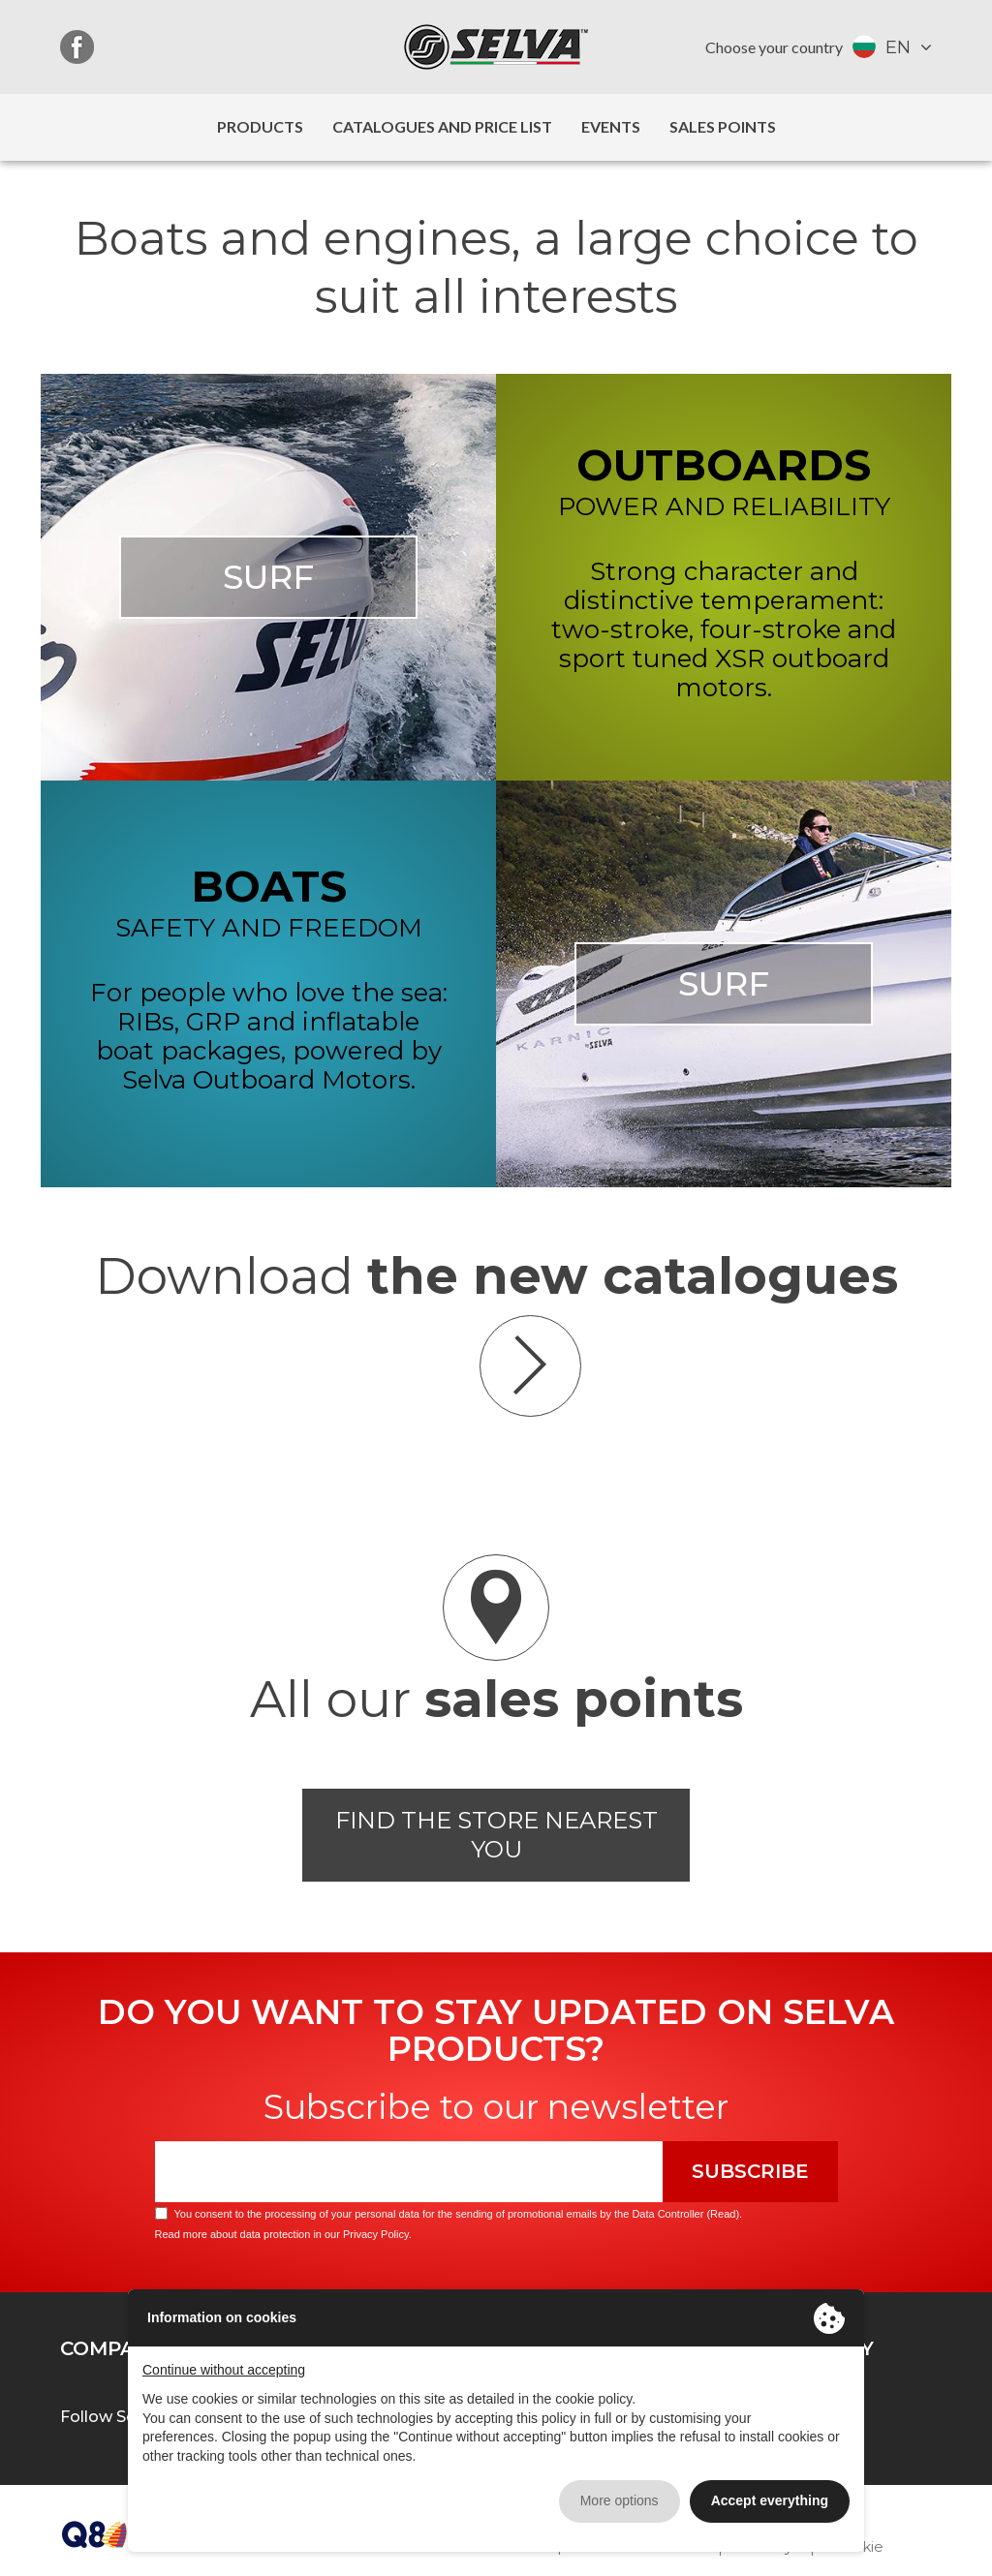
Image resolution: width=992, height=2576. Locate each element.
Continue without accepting (223, 2369)
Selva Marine (496, 47)
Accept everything (769, 2500)
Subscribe (750, 2171)
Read (722, 2214)
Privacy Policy (376, 2234)
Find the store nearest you (496, 1834)
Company (111, 2348)
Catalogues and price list (442, 126)
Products (260, 126)
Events (610, 126)
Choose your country (774, 47)
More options (619, 2500)
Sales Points (722, 126)
